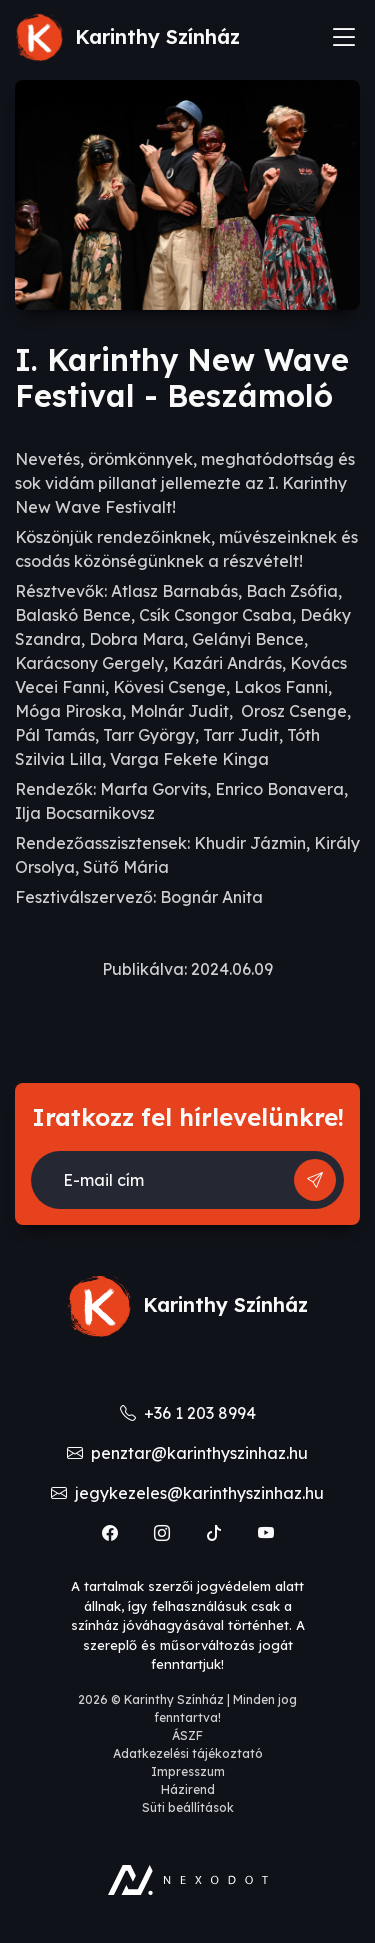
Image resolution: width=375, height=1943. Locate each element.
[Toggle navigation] (344, 37)
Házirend (188, 1789)
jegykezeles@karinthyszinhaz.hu (187, 1493)
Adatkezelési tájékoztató (188, 1753)
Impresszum (188, 1771)
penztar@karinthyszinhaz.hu (187, 1453)
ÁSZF (187, 1735)
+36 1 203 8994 (188, 1413)
